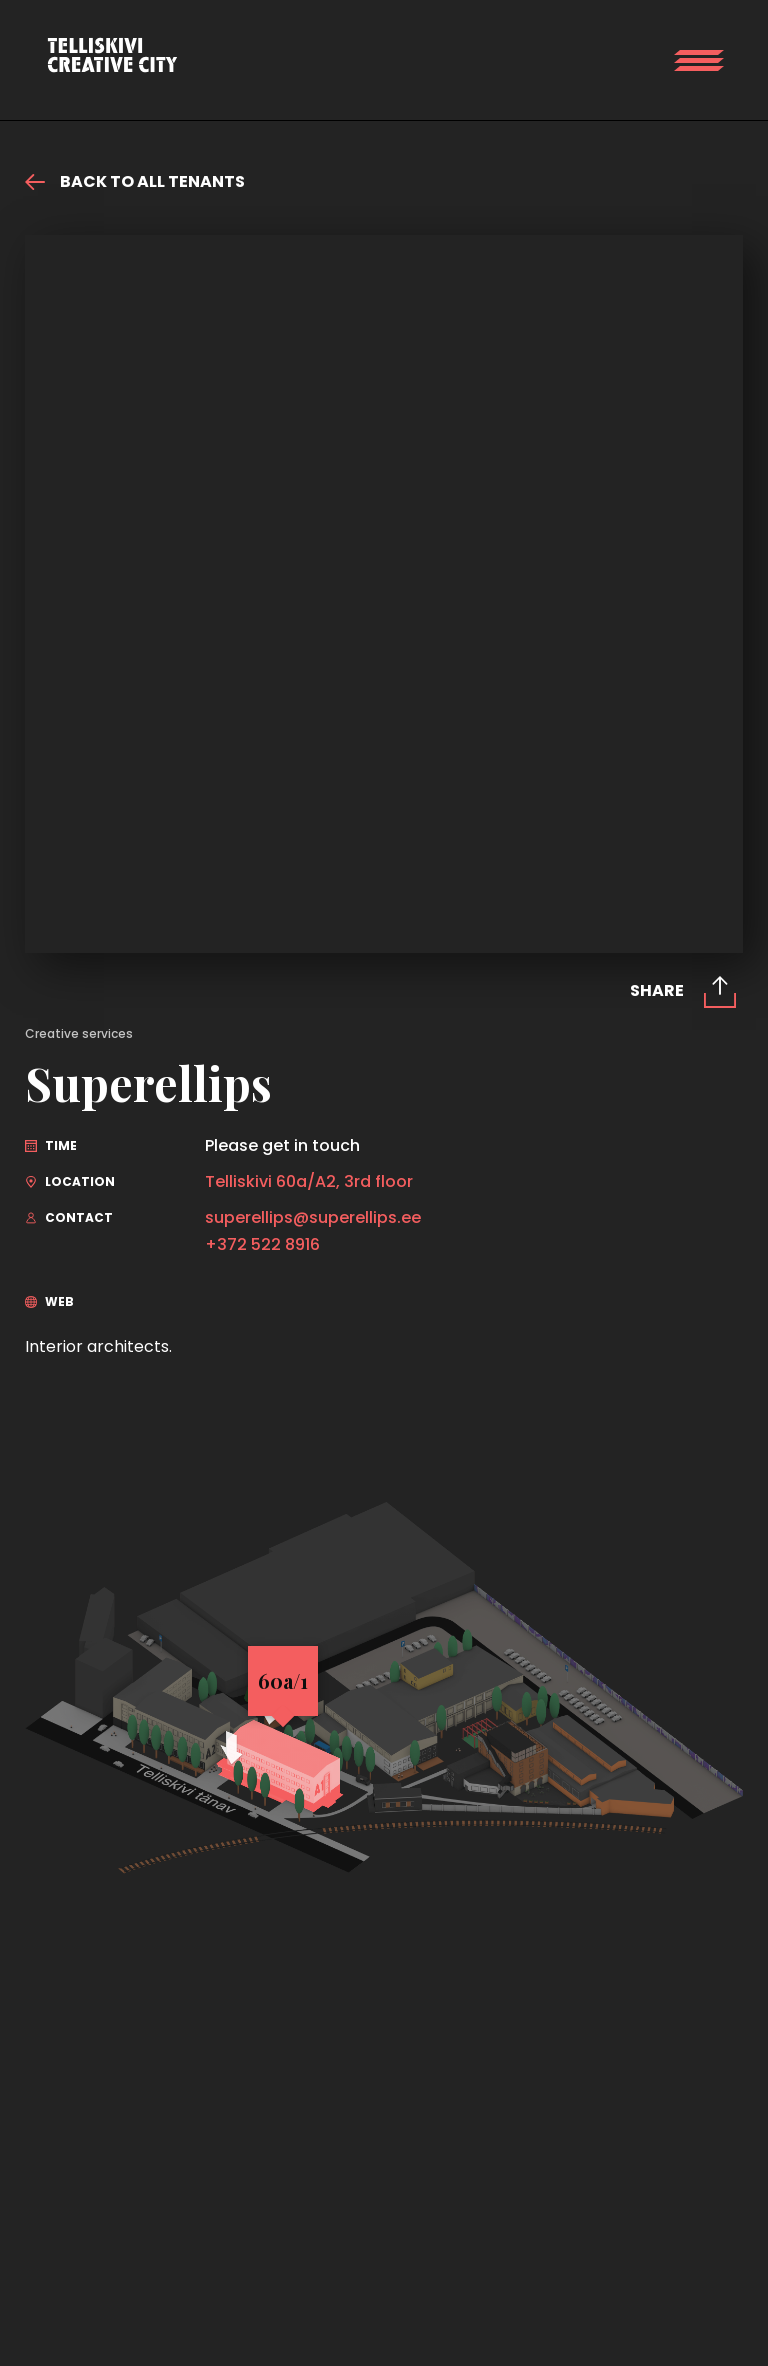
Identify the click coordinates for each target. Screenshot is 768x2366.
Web (49, 1301)
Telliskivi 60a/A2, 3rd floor (309, 1182)
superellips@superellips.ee (313, 1218)
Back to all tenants (135, 182)
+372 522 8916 (262, 1245)
